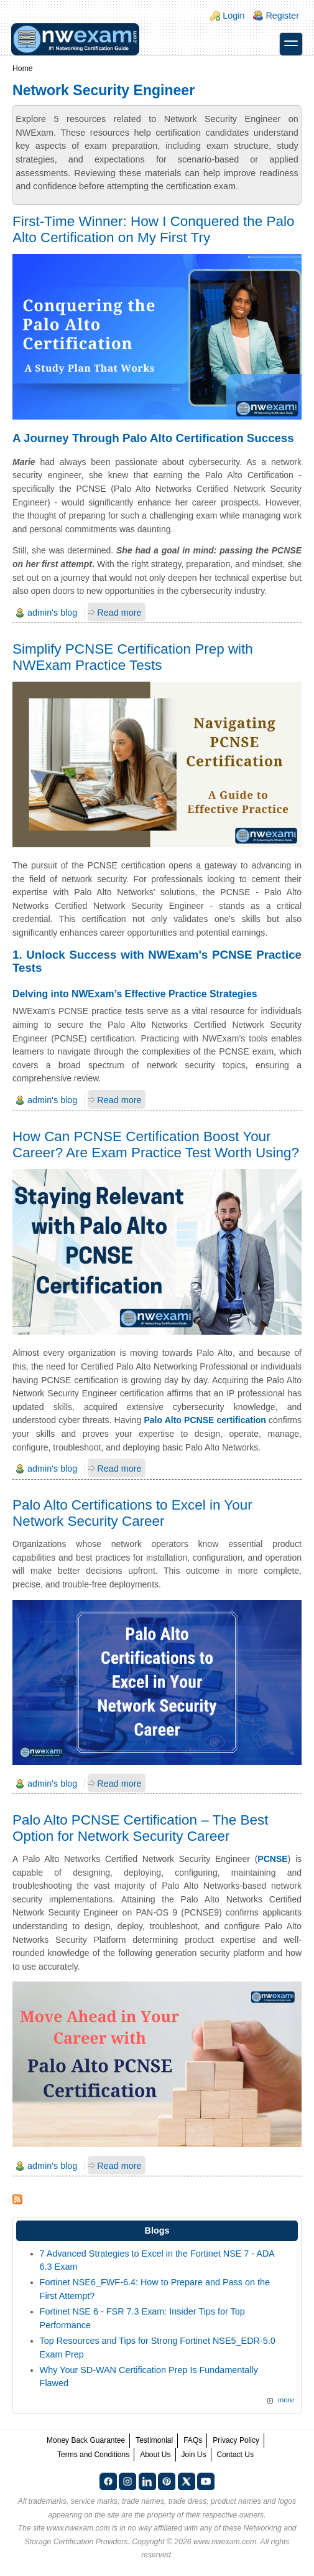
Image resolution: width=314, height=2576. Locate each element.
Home (22, 68)
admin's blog (52, 613)
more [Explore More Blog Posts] (286, 2400)
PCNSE (272, 1859)
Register (282, 16)
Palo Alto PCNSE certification (205, 1420)
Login (233, 16)
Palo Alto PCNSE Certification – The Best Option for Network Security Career (140, 1828)
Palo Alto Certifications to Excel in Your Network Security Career (132, 1513)
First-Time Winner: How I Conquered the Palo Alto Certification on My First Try (153, 229)
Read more (119, 613)
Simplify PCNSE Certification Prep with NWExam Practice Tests (132, 657)
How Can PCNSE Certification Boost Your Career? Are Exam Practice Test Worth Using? (155, 1144)
